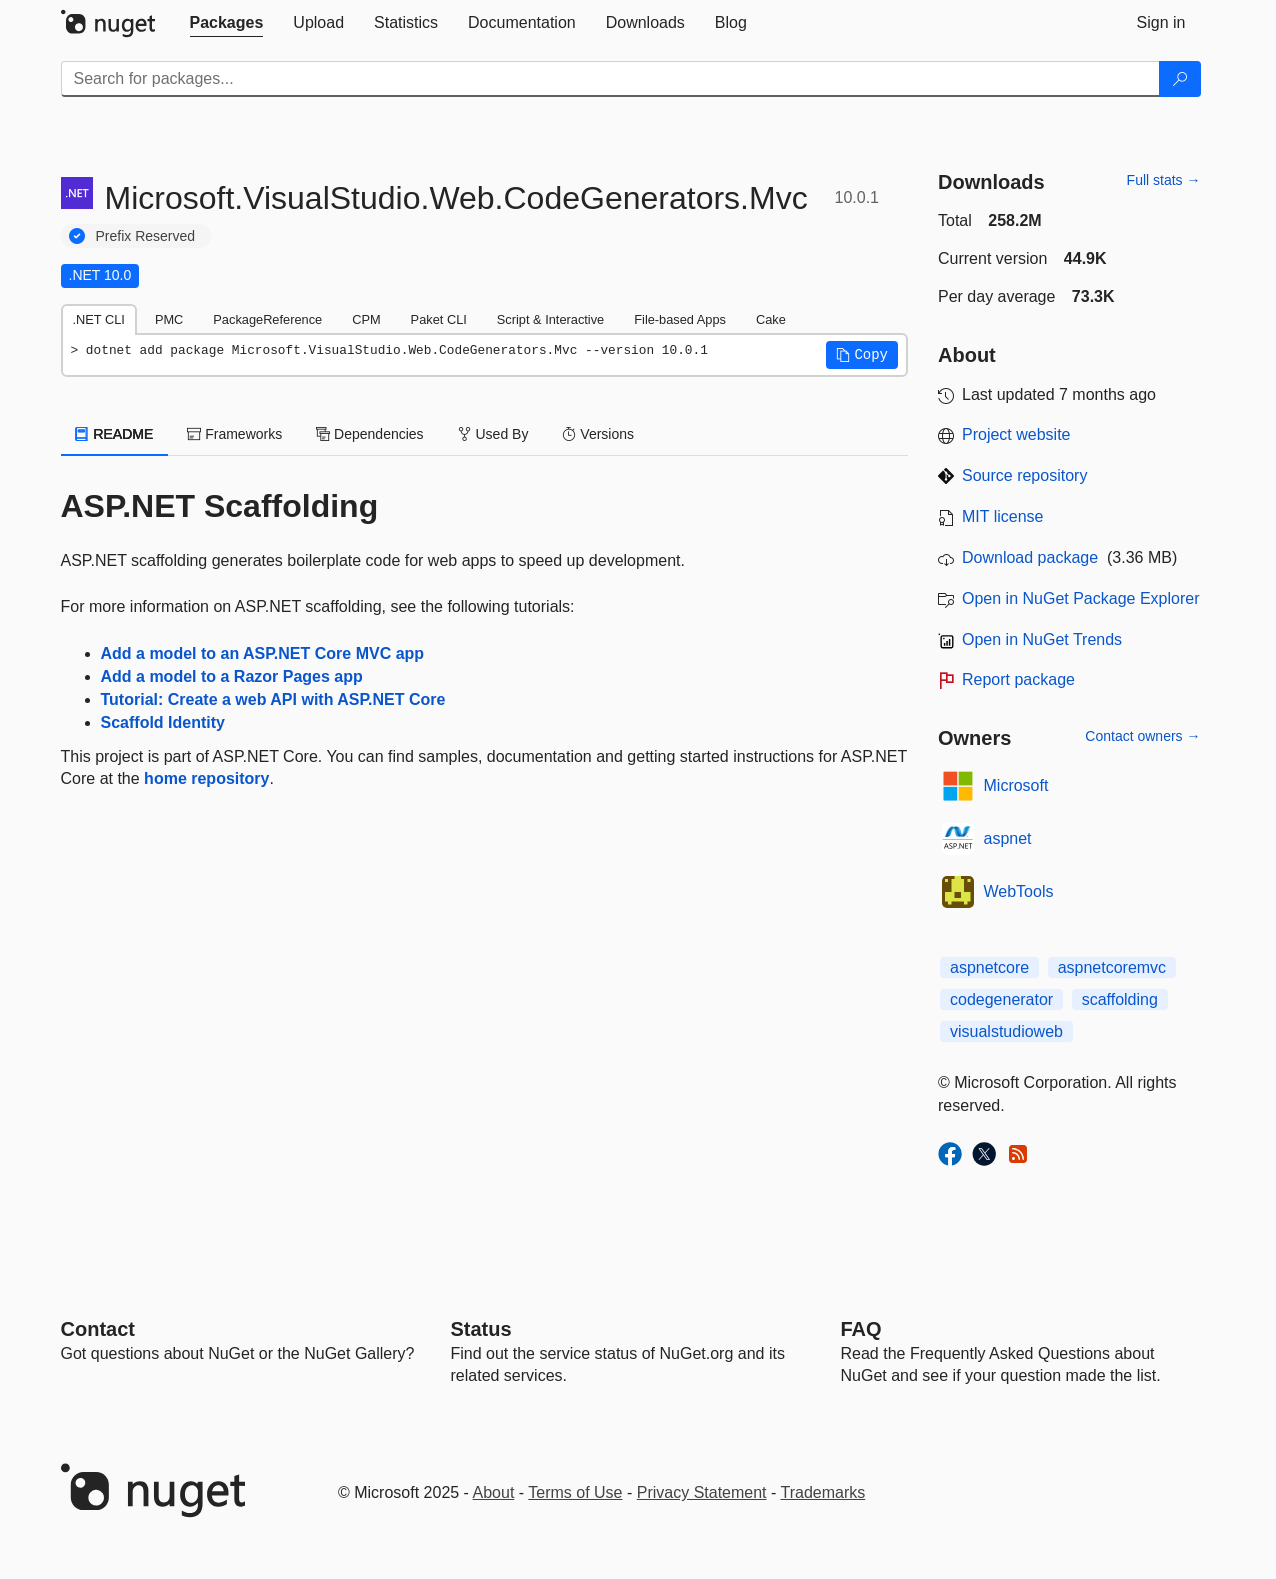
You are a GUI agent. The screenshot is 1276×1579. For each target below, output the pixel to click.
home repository (206, 778)
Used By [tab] (493, 434)
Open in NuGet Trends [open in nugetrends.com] (1042, 639)
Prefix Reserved (146, 236)
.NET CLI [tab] (99, 319)
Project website (1016, 434)
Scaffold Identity (163, 722)
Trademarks (823, 1492)
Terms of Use (575, 1492)
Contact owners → (1142, 736)
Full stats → (1164, 180)
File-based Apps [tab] (680, 319)
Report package (1018, 679)
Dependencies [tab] (369, 434)
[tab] (227, 23)
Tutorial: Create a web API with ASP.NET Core (273, 699)
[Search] (1180, 79)
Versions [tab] (598, 434)
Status (481, 1329)
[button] (862, 355)
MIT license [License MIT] (1003, 516)
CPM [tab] (366, 319)
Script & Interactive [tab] (550, 319)
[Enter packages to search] (610, 79)
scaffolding (1120, 999)
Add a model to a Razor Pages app (232, 676)
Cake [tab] (771, 319)
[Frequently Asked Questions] (861, 1329)
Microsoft (1016, 785)
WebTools (1019, 891)
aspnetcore (989, 967)
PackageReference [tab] (267, 319)
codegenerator (1001, 999)
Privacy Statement (702, 1492)
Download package (1030, 557)
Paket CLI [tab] (439, 319)
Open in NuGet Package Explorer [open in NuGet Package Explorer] (1080, 598)
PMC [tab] (169, 319)
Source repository (1024, 475)
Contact (98, 1329)
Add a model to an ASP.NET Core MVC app (263, 653)
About (494, 1492)
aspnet (1008, 838)
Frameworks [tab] (234, 434)
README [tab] (115, 434)
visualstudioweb (1006, 1031)
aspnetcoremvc (1112, 967)
